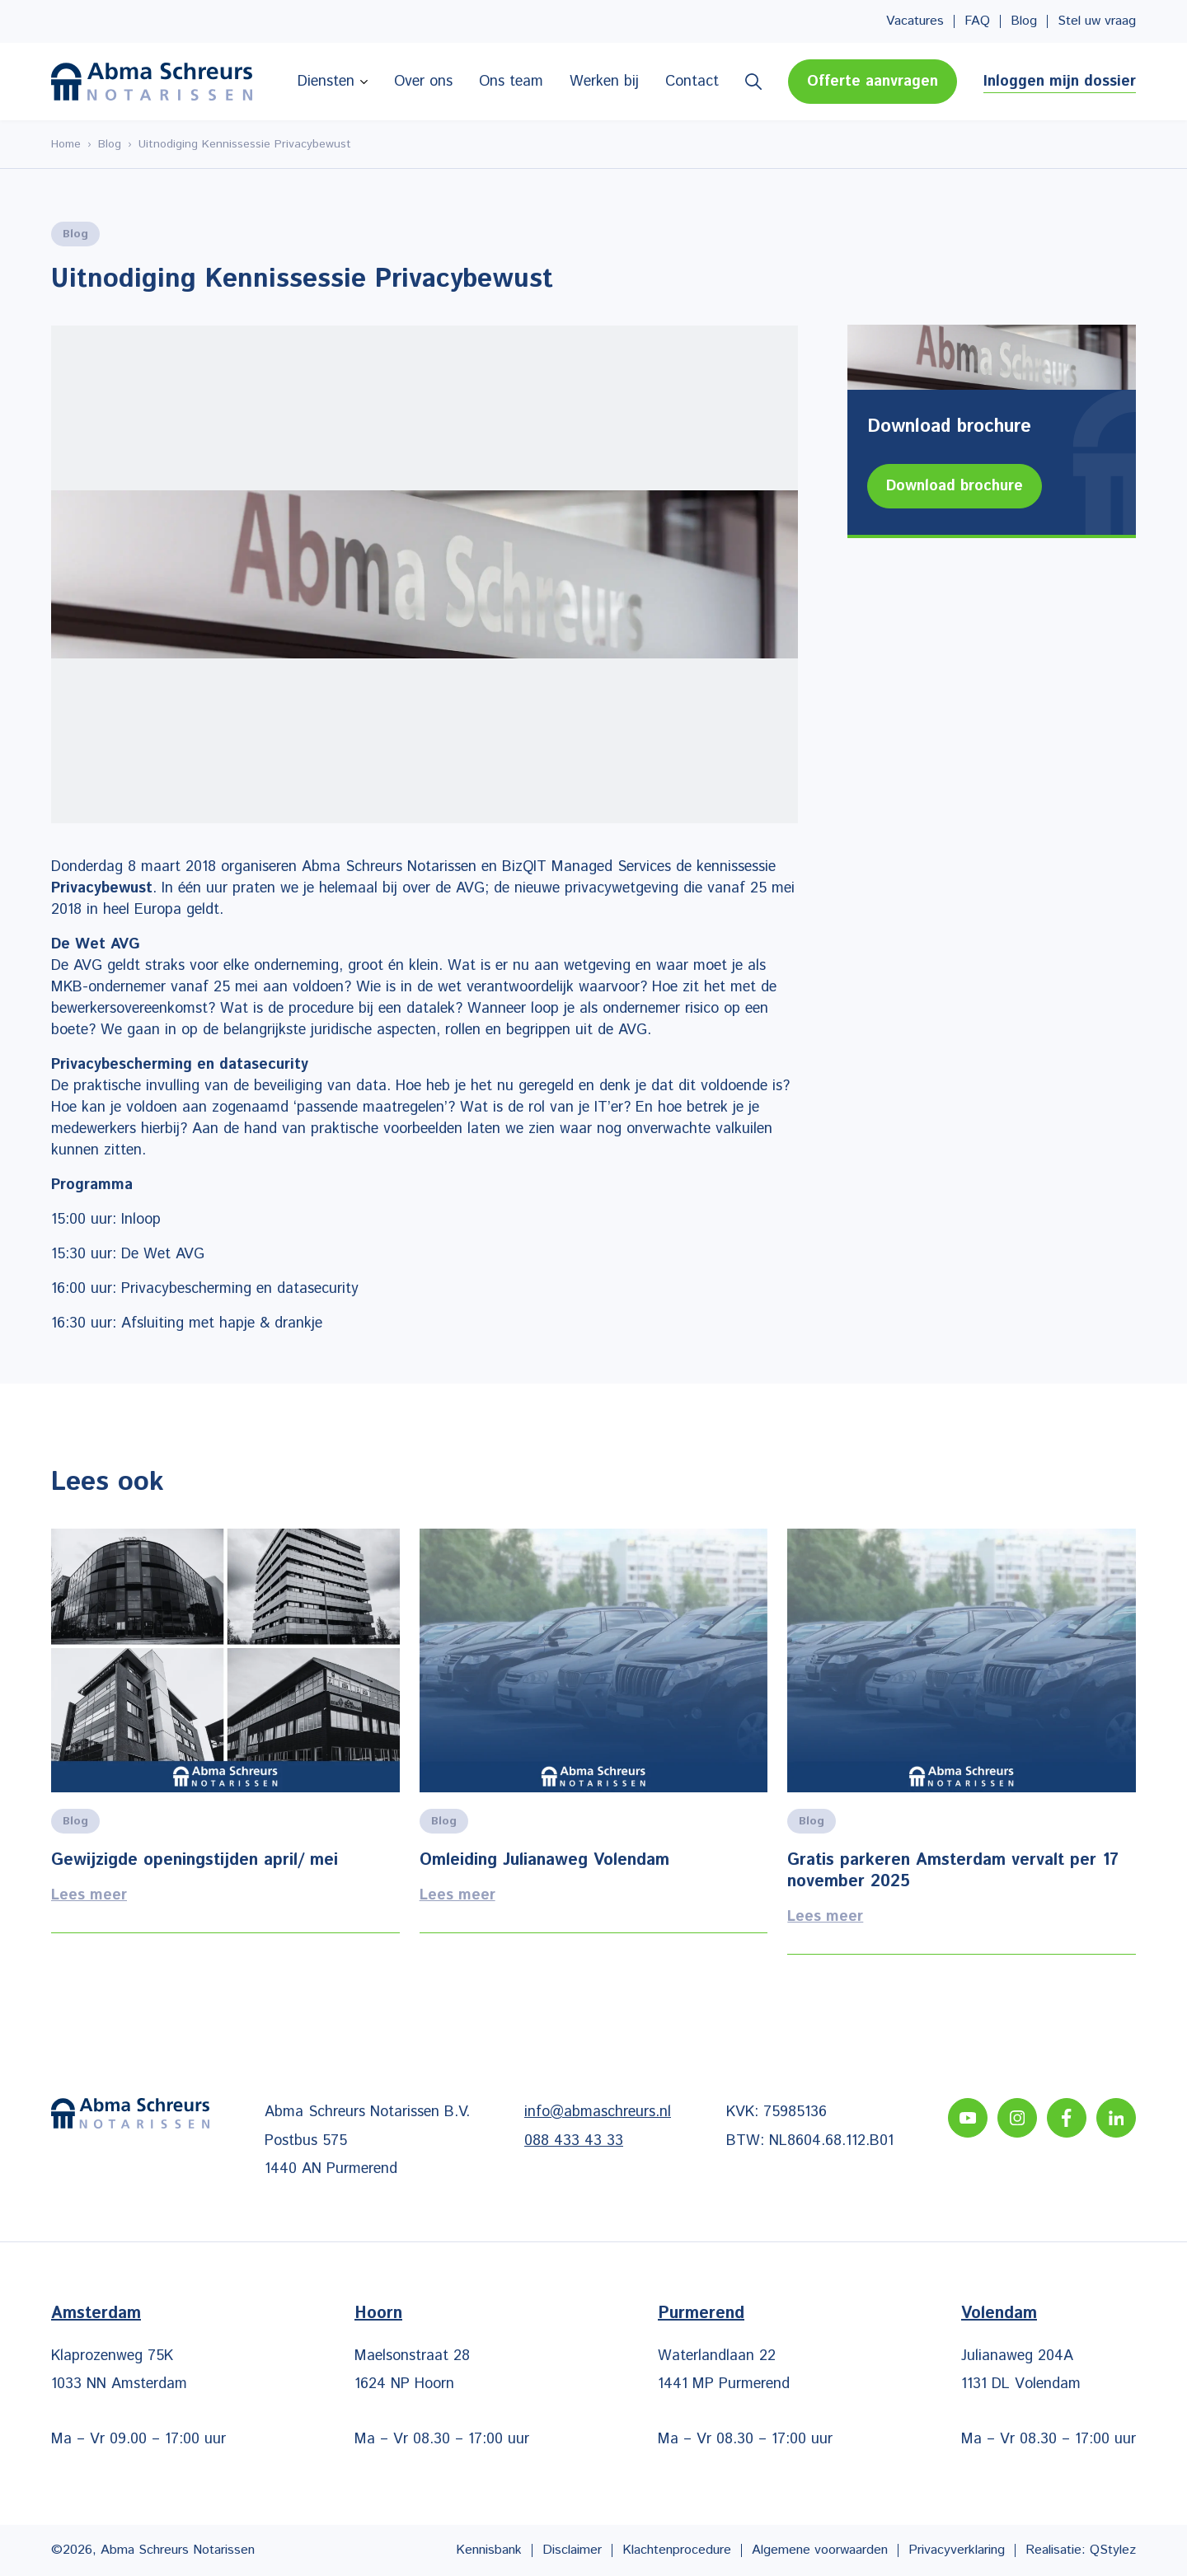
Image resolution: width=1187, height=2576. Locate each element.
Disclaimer (572, 2550)
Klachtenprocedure (676, 2550)
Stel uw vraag (1097, 21)
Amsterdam (96, 2313)
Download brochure (954, 486)
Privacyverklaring (956, 2550)
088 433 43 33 (573, 2141)
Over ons (423, 81)
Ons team (511, 81)
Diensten (326, 81)
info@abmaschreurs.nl (597, 2112)
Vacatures (915, 21)
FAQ (977, 21)
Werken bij (604, 81)
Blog (1024, 21)
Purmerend (701, 2313)
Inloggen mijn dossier (1059, 81)
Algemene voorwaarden (820, 2550)
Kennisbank (489, 2550)
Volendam (999, 2313)
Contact (692, 81)
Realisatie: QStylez (1080, 2550)
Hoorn (378, 2313)
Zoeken (753, 81)
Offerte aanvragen (872, 81)
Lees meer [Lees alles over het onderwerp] (225, 1742)
